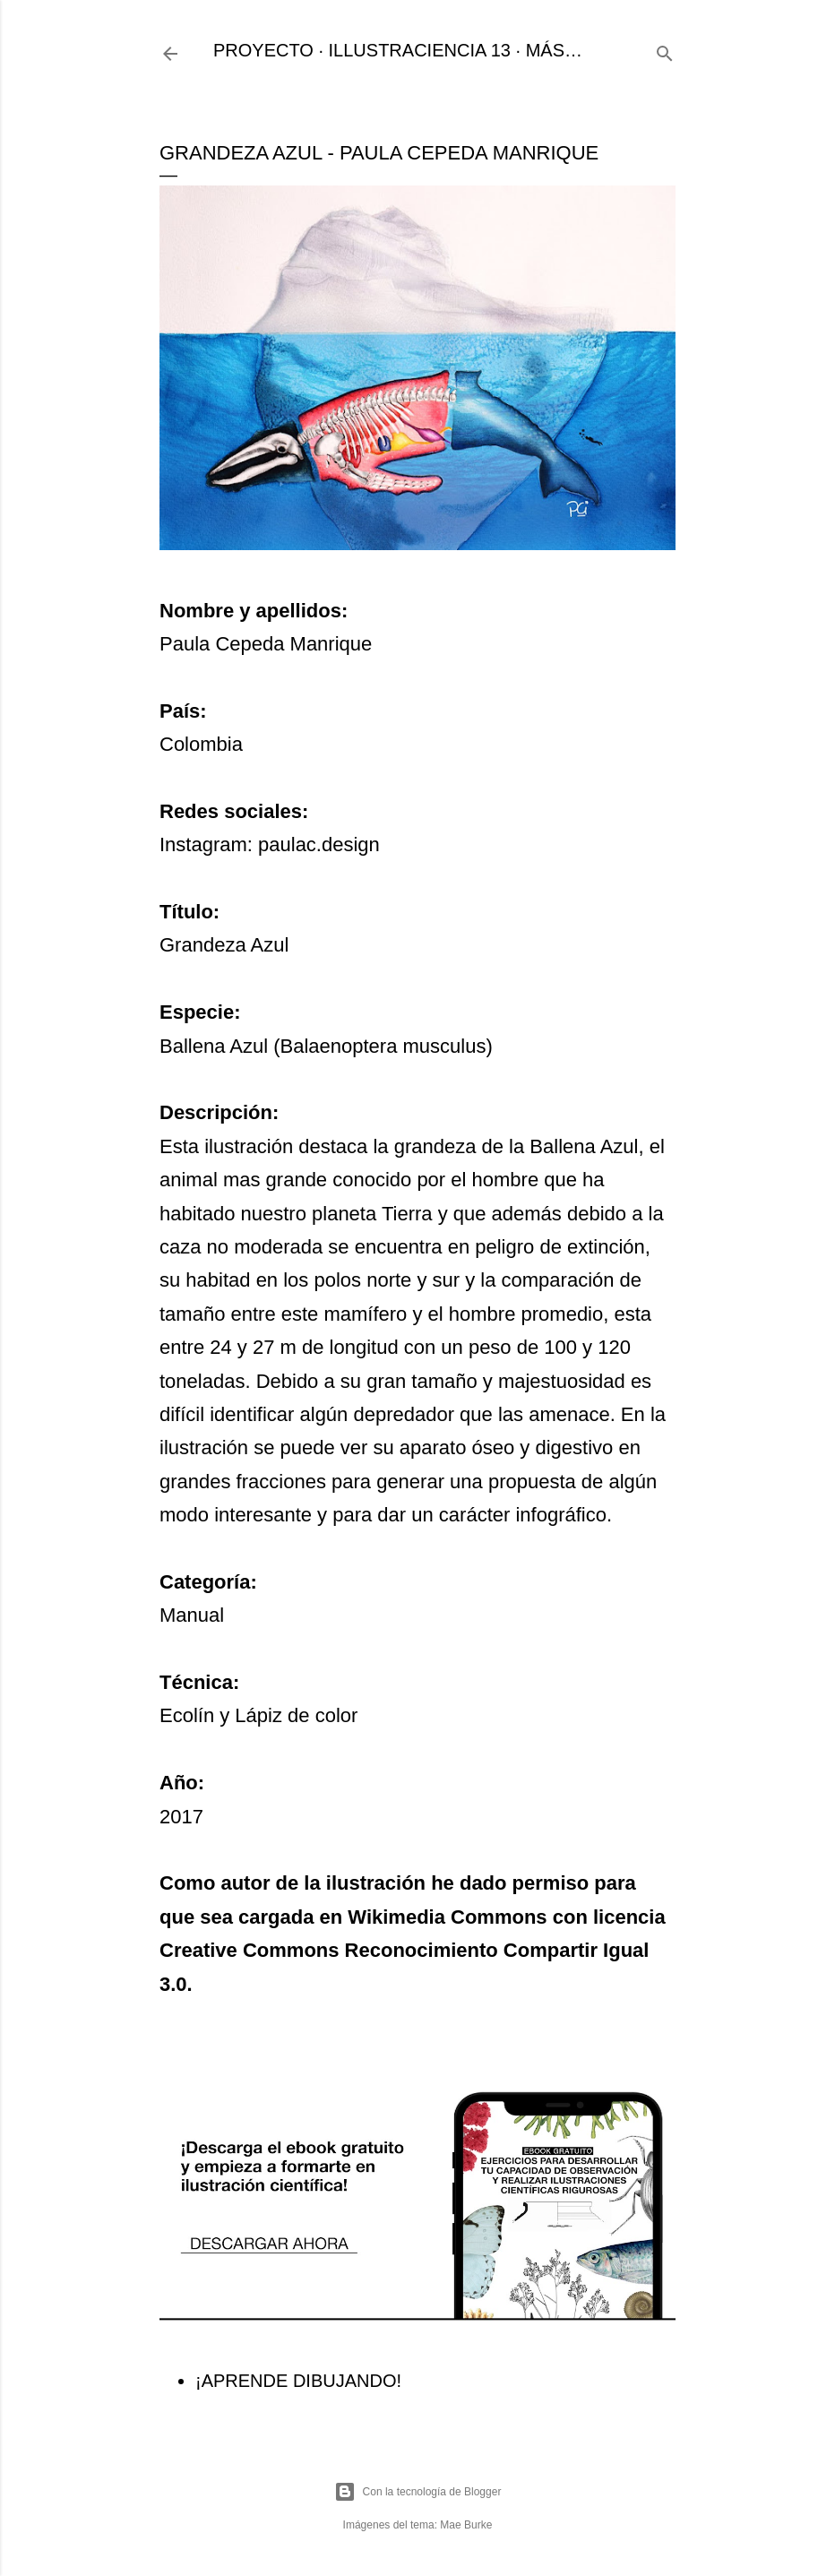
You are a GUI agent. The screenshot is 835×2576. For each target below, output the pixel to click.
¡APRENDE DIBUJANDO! (298, 2381)
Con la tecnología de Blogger (418, 2492)
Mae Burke (466, 2525)
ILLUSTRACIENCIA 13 (420, 50)
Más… (554, 50)
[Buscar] (665, 50)
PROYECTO (263, 50)
